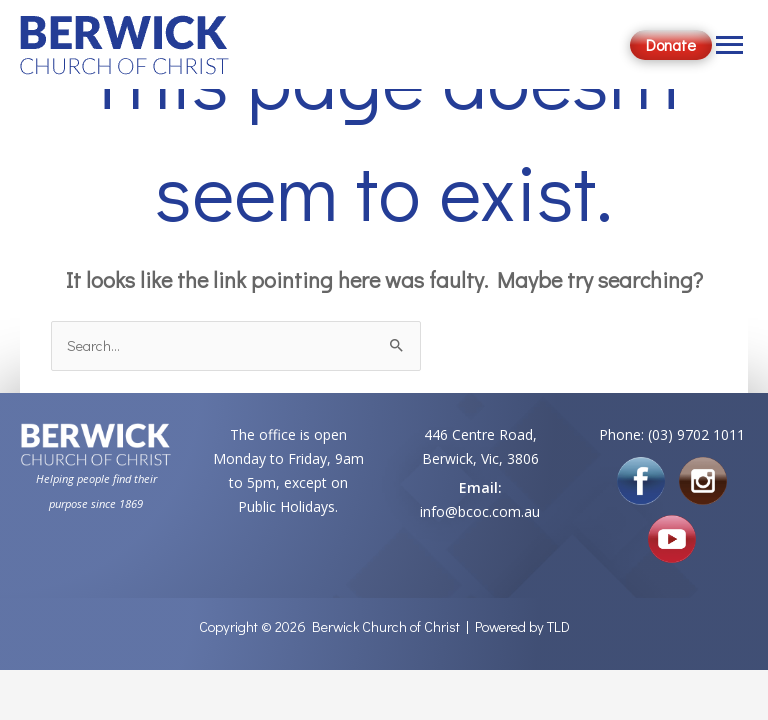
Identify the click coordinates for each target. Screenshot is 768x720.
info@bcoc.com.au (480, 511)
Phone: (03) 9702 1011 (672, 434)
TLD (558, 626)
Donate (671, 44)
